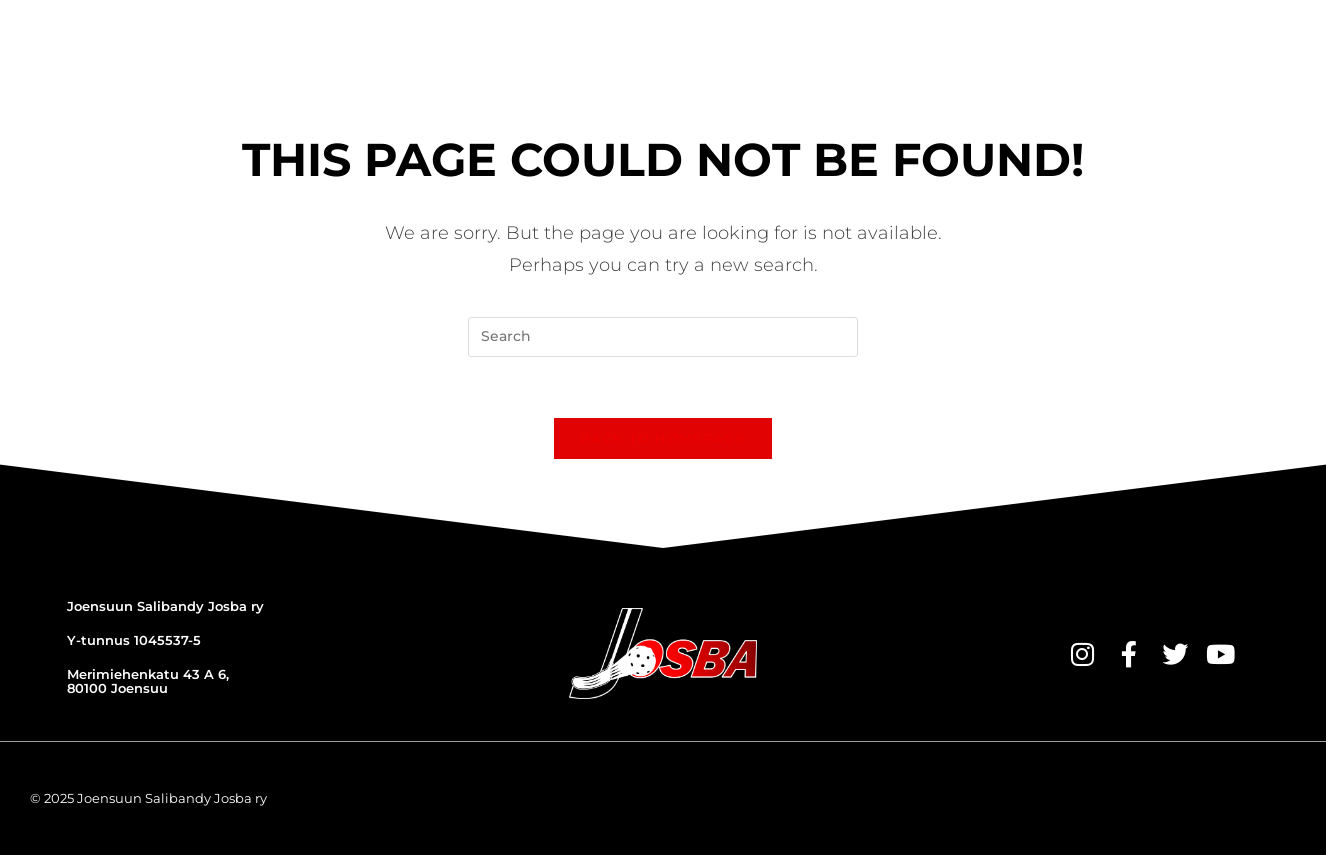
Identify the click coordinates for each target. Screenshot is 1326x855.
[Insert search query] (663, 337)
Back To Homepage (663, 438)
